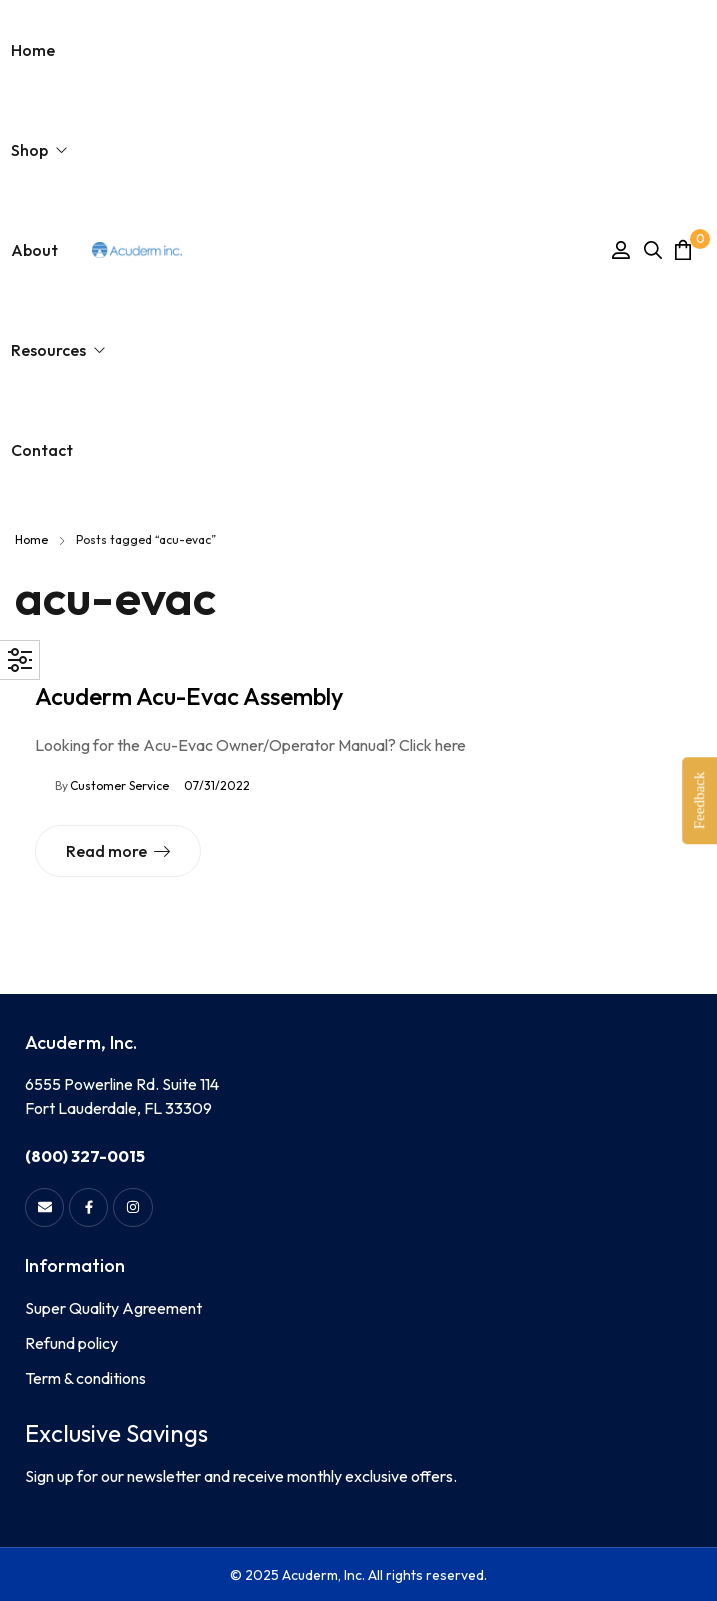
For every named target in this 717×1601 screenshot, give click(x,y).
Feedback (699, 800)
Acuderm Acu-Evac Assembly (189, 696)
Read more (106, 851)
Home (31, 539)
